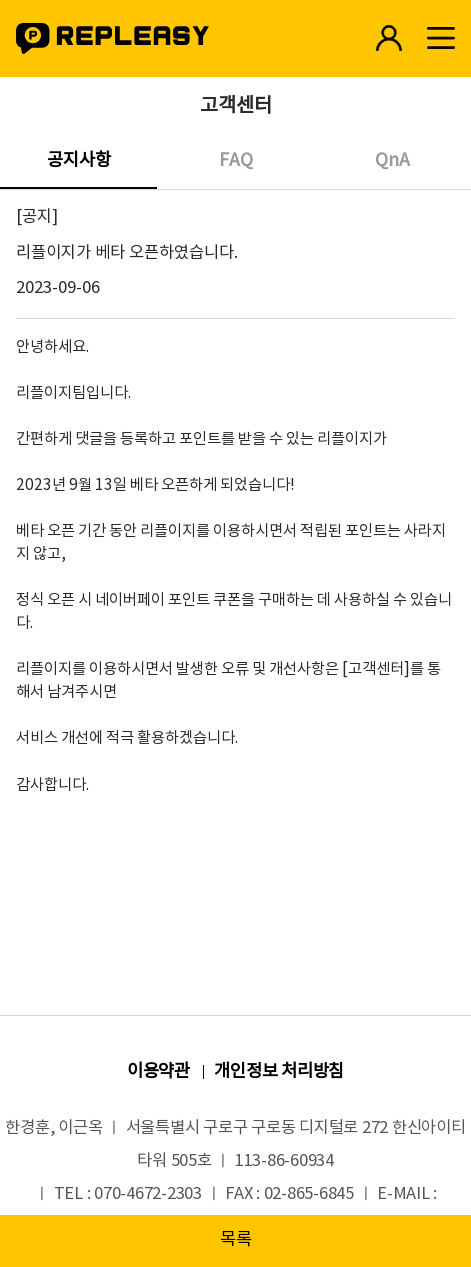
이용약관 (158, 1072)
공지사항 (79, 161)
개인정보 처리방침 (279, 1072)
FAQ (236, 161)
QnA (392, 161)
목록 (236, 1240)
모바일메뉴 (440, 38)
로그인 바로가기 (389, 38)
